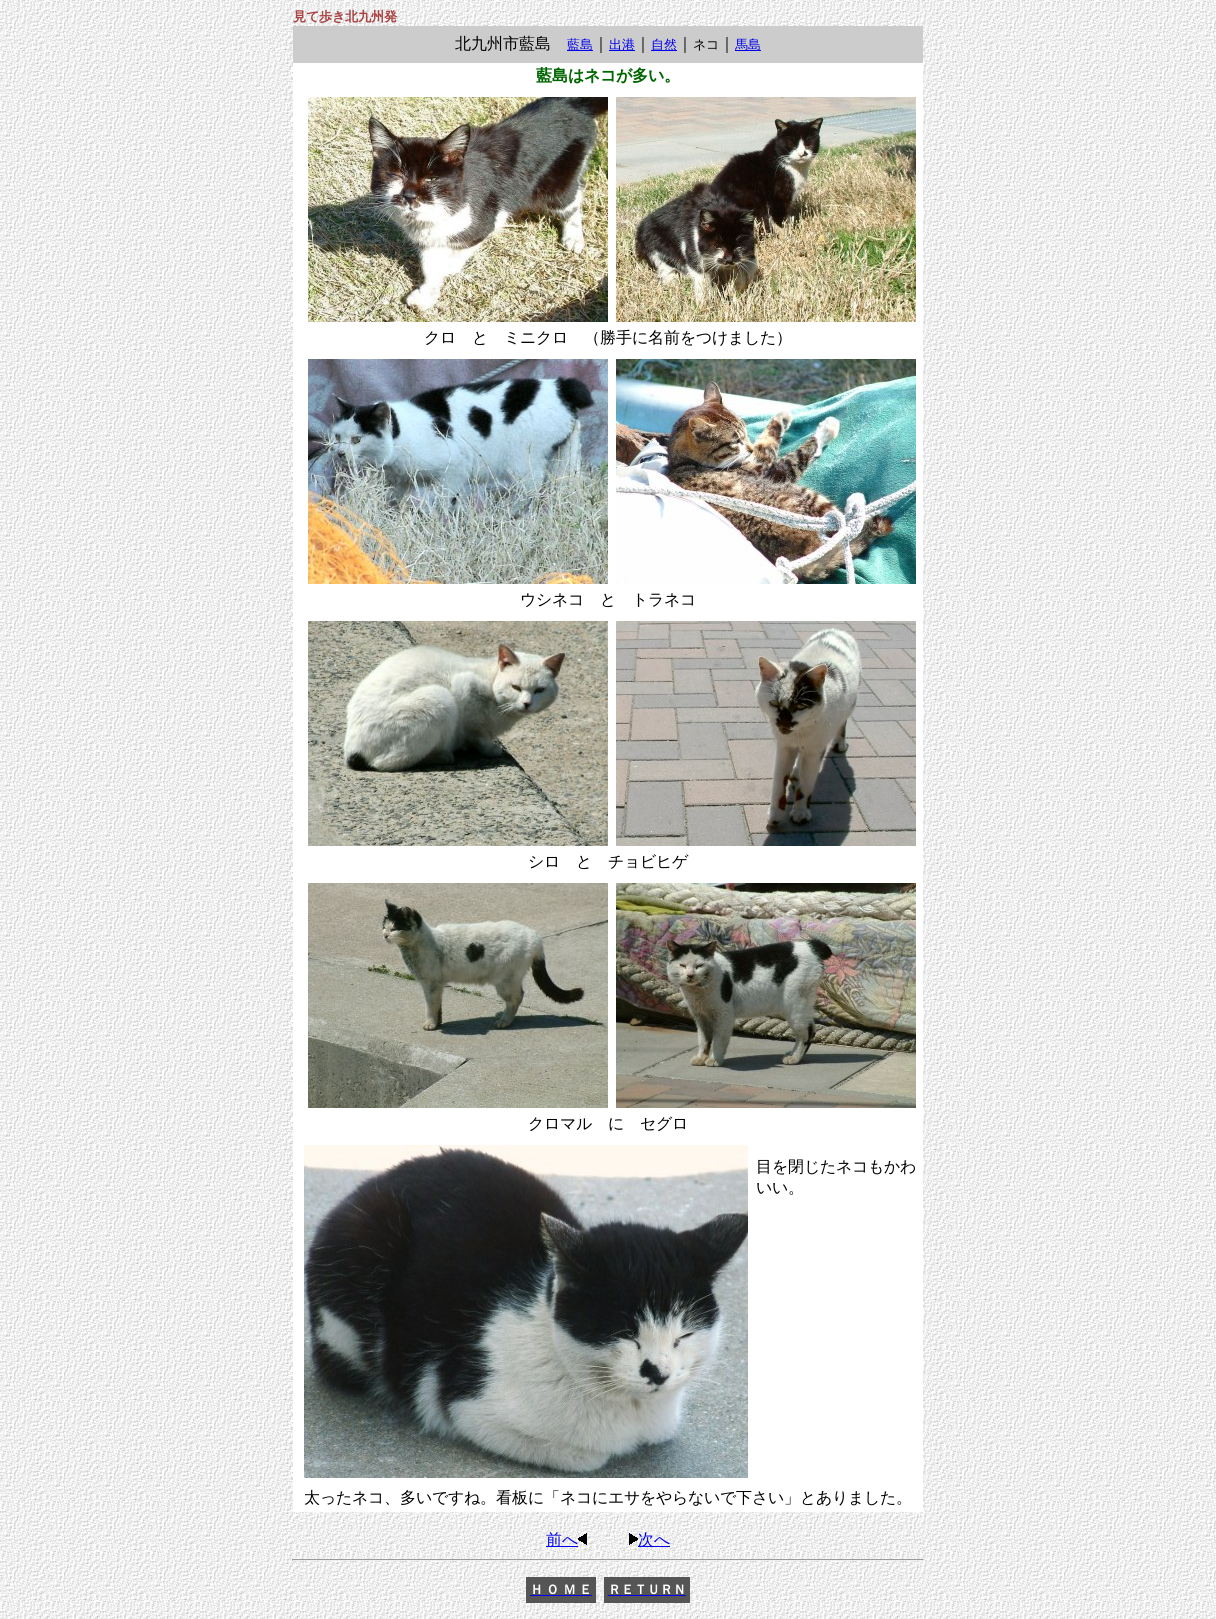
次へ (648, 1539)
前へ (568, 1539)
